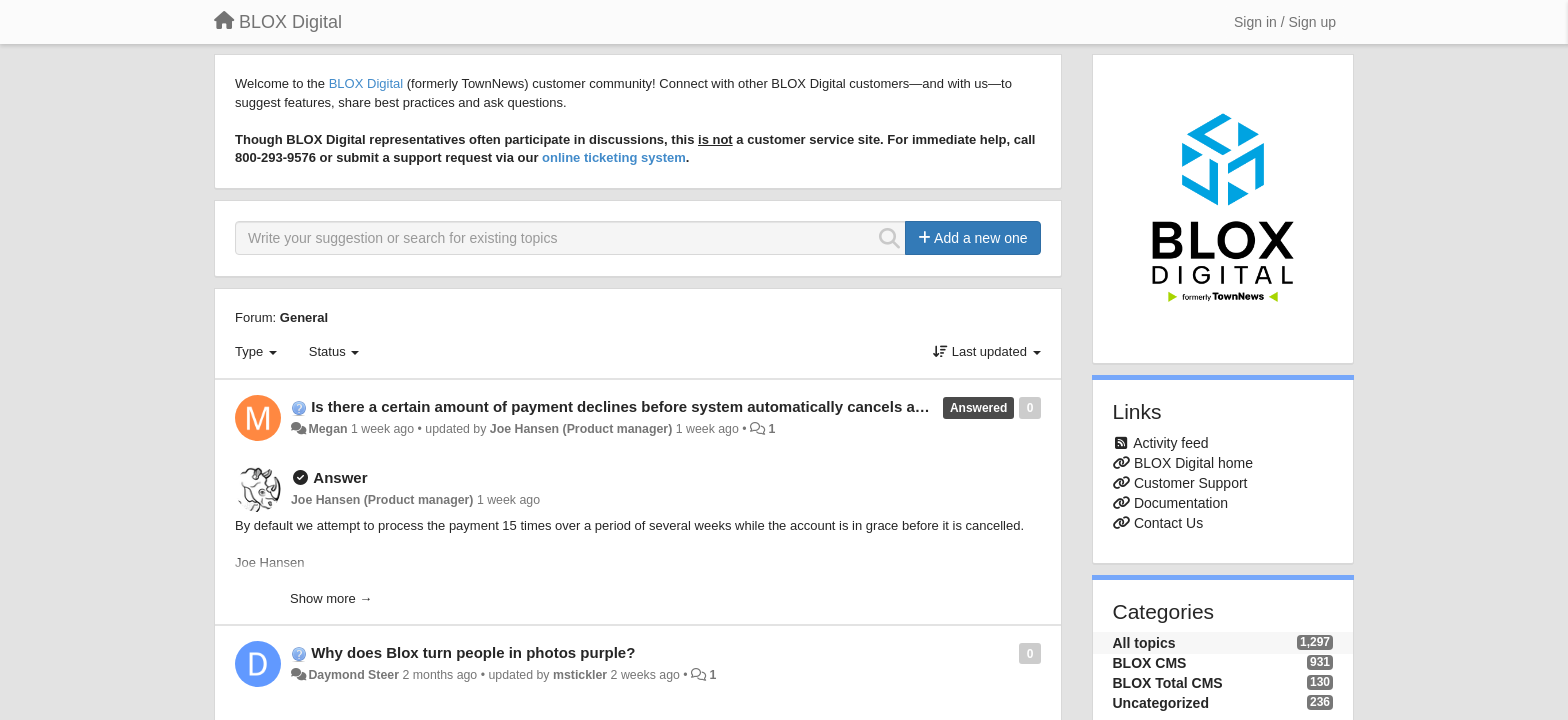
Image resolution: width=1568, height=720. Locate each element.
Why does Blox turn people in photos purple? (473, 652)
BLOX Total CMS (1168, 683)
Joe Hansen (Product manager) (581, 429)
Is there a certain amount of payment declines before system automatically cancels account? (642, 406)
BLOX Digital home (1193, 463)
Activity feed (1170, 443)
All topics (1144, 643)
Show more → (331, 598)
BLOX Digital (366, 83)
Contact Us (1168, 523)
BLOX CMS (1150, 663)
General (304, 317)
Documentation (1181, 503)
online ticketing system (614, 157)
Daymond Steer (353, 675)
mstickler (580, 675)
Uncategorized (1161, 703)
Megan (327, 429)
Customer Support (1191, 483)
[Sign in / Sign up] (1285, 22)
